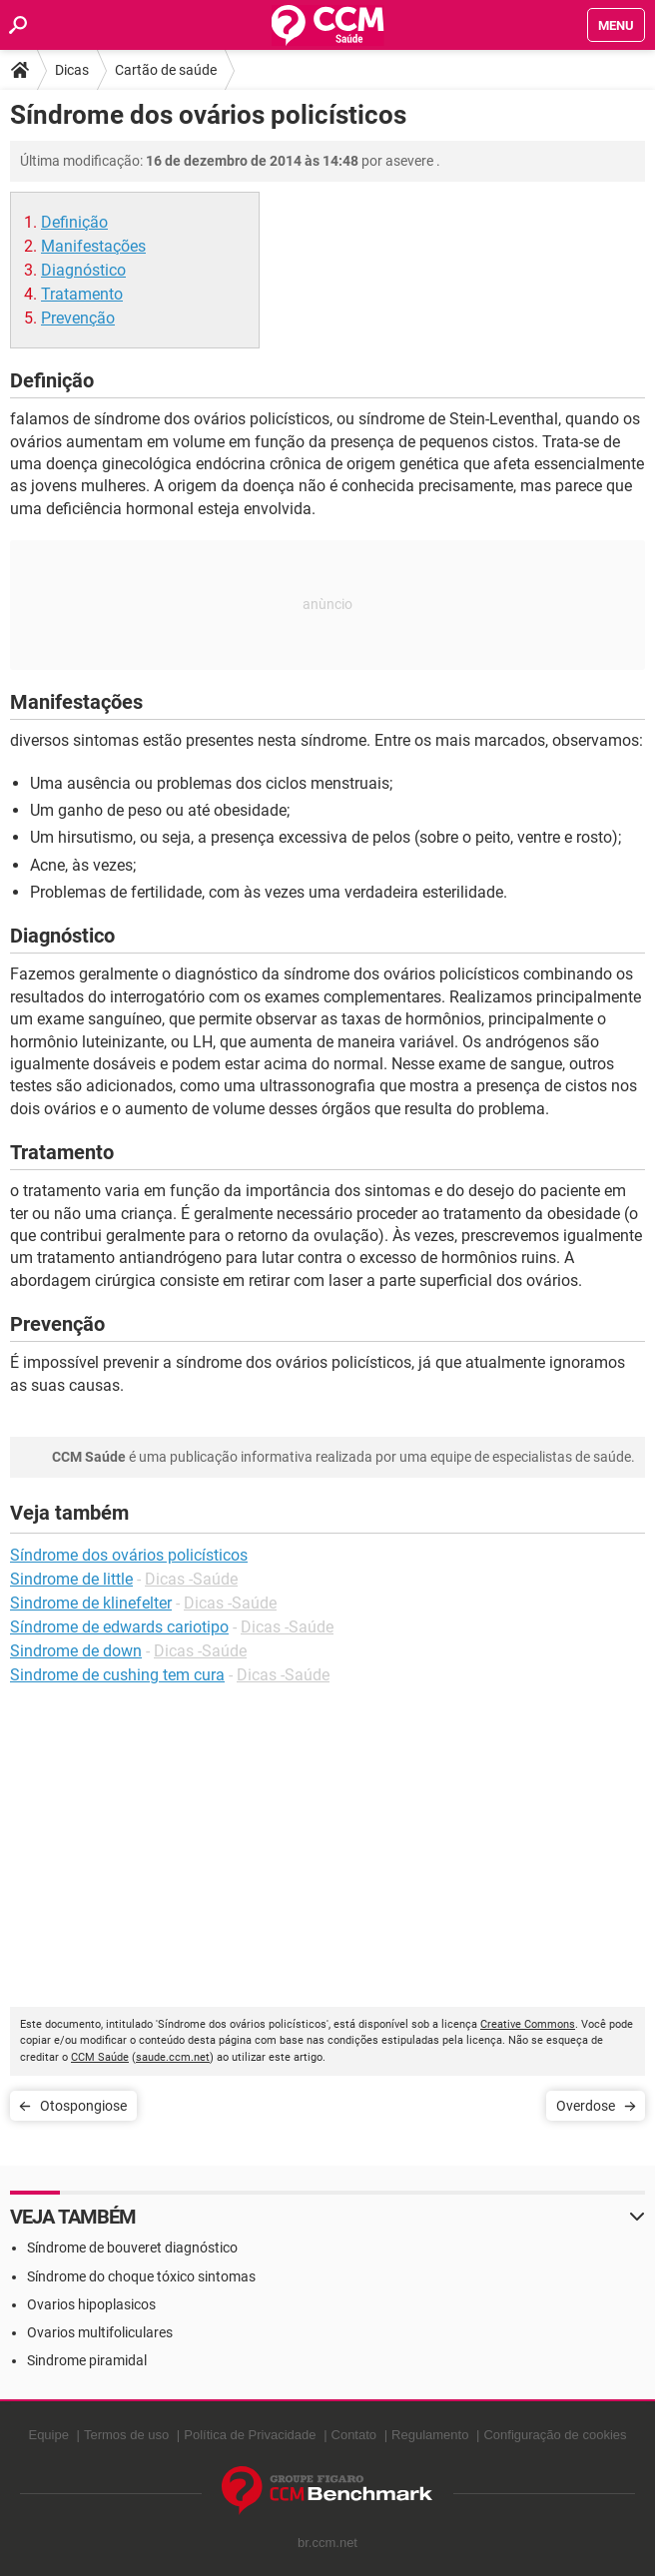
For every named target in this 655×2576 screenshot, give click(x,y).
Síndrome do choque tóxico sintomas (141, 2276)
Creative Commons (527, 2024)
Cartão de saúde (166, 70)
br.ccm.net (327, 2542)
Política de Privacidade (250, 2434)
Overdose (585, 2106)
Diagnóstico (83, 270)
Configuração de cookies (554, 2434)
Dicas (72, 70)
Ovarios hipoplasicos (91, 2304)
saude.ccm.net (173, 2057)
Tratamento (82, 294)
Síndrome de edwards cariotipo (119, 1626)
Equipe (48, 2434)
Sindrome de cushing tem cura (117, 1674)
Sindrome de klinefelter (91, 1603)
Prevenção (78, 318)
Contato (354, 2434)
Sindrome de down (76, 1650)
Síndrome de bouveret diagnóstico (132, 2247)
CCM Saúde (100, 2057)
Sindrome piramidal (87, 2360)
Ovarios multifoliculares (100, 2332)
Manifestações (93, 246)
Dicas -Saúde (191, 1579)
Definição (74, 222)
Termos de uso (126, 2434)
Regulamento (429, 2434)
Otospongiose (83, 2106)
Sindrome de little (71, 1579)
